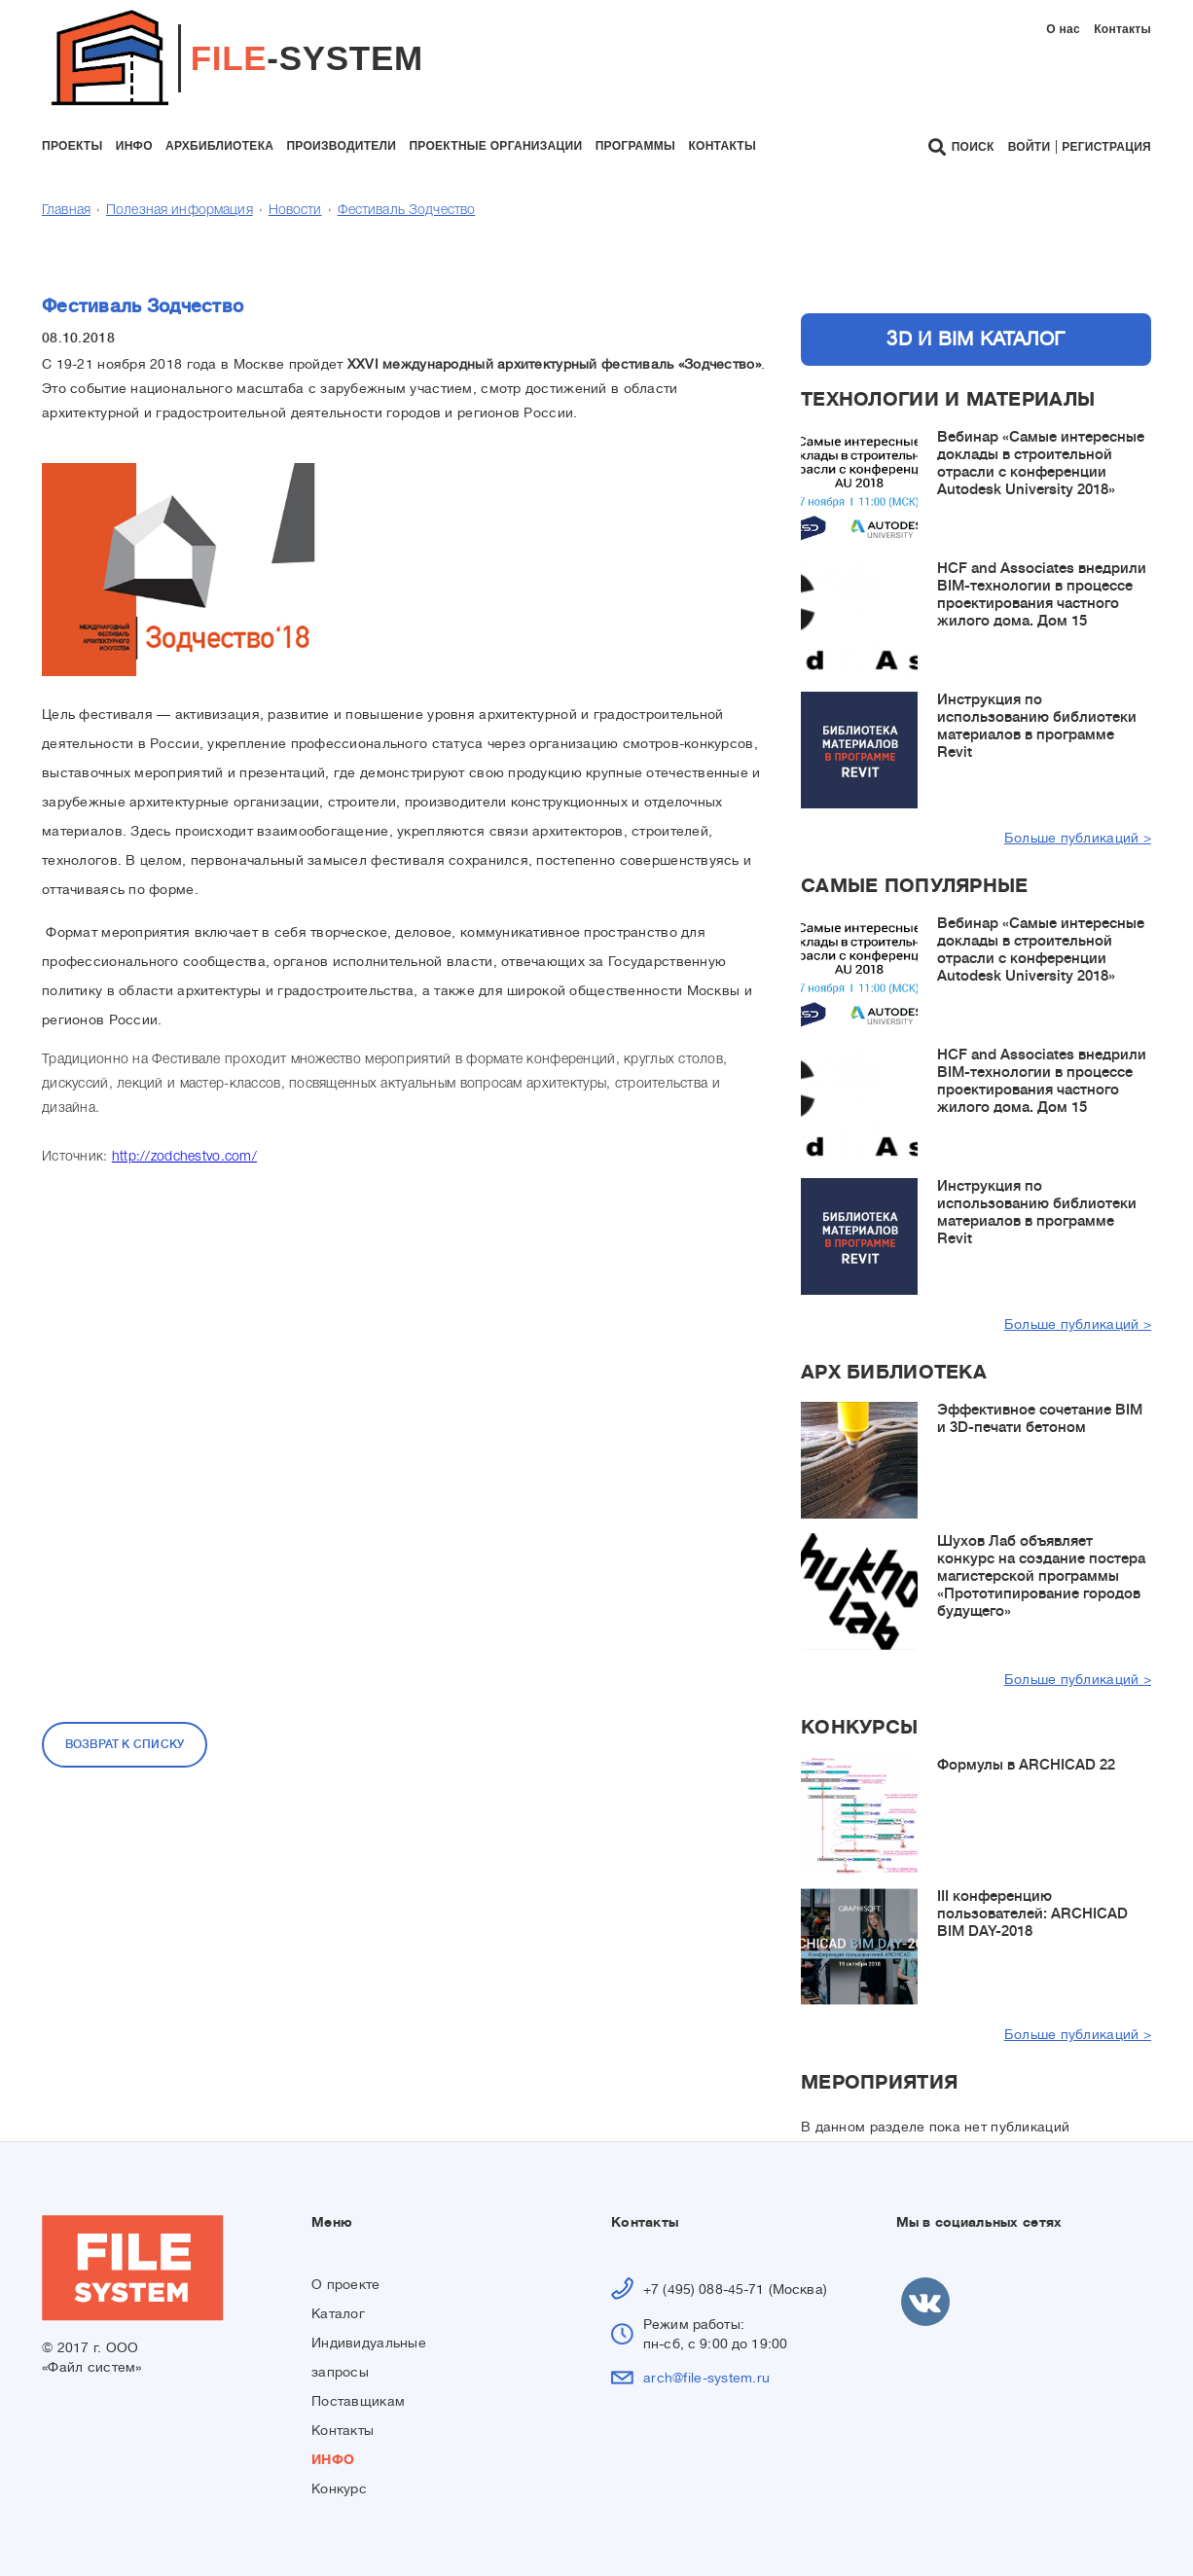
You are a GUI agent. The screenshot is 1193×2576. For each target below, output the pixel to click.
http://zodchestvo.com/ (184, 1157)
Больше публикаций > (1077, 837)
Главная (66, 210)
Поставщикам (358, 2401)
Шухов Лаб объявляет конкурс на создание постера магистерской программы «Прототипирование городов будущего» (1041, 1576)
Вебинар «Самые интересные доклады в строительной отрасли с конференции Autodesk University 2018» (1040, 463)
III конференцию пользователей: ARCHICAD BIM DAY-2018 (1032, 1914)
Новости (295, 210)
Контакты (1122, 29)
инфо (134, 146)
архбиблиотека (219, 146)
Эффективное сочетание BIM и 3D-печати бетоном (1039, 1419)
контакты (722, 146)
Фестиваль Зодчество (407, 210)
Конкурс (339, 2488)
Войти (1029, 147)
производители (341, 146)
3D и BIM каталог (975, 339)
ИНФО (332, 2459)
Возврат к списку (125, 1744)
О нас (1063, 29)
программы (635, 146)
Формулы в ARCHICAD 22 (1026, 1765)
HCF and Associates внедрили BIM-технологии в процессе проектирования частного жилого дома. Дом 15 (1041, 594)
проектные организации (495, 146)
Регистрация (1106, 147)
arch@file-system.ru (706, 2377)
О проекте (345, 2284)
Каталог (338, 2313)
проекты (72, 146)
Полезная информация (179, 210)
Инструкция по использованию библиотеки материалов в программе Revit (1037, 726)
